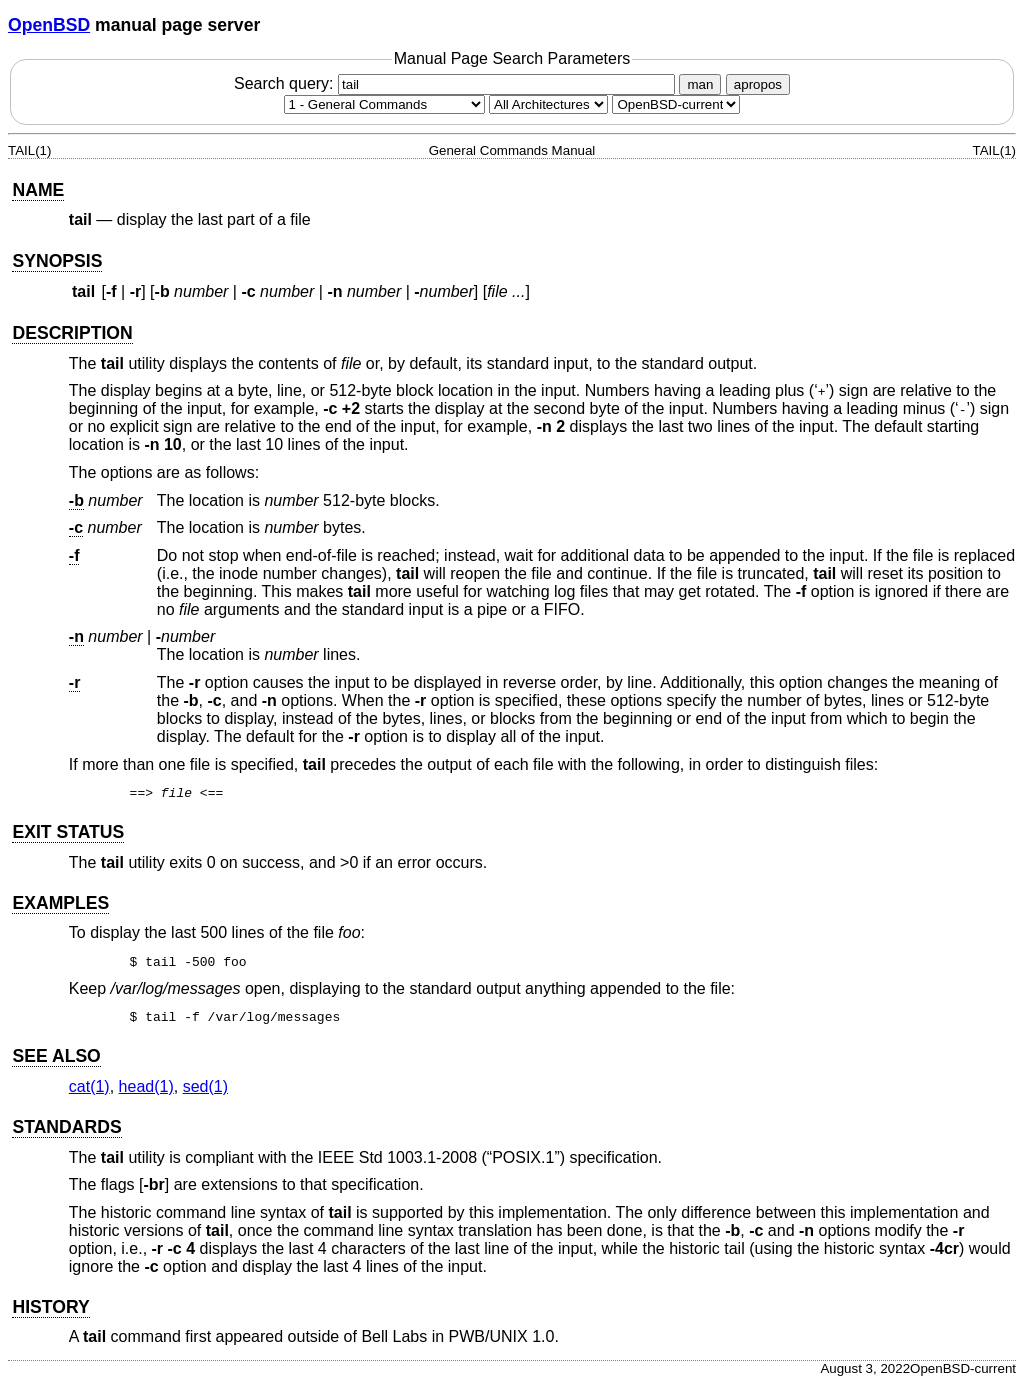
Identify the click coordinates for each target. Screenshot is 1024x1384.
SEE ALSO (56, 1056)
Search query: (457, 83)
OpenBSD (49, 25)
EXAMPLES (60, 903)
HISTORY (50, 1307)
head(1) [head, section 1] (146, 1086)
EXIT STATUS (68, 832)
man (700, 84)
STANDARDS (66, 1127)
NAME (38, 190)
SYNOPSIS (57, 261)
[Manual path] (676, 104)
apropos (758, 84)
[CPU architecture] (548, 104)
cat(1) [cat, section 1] (89, 1086)
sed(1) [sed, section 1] (205, 1086)
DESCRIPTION (72, 333)
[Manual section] (384, 104)
